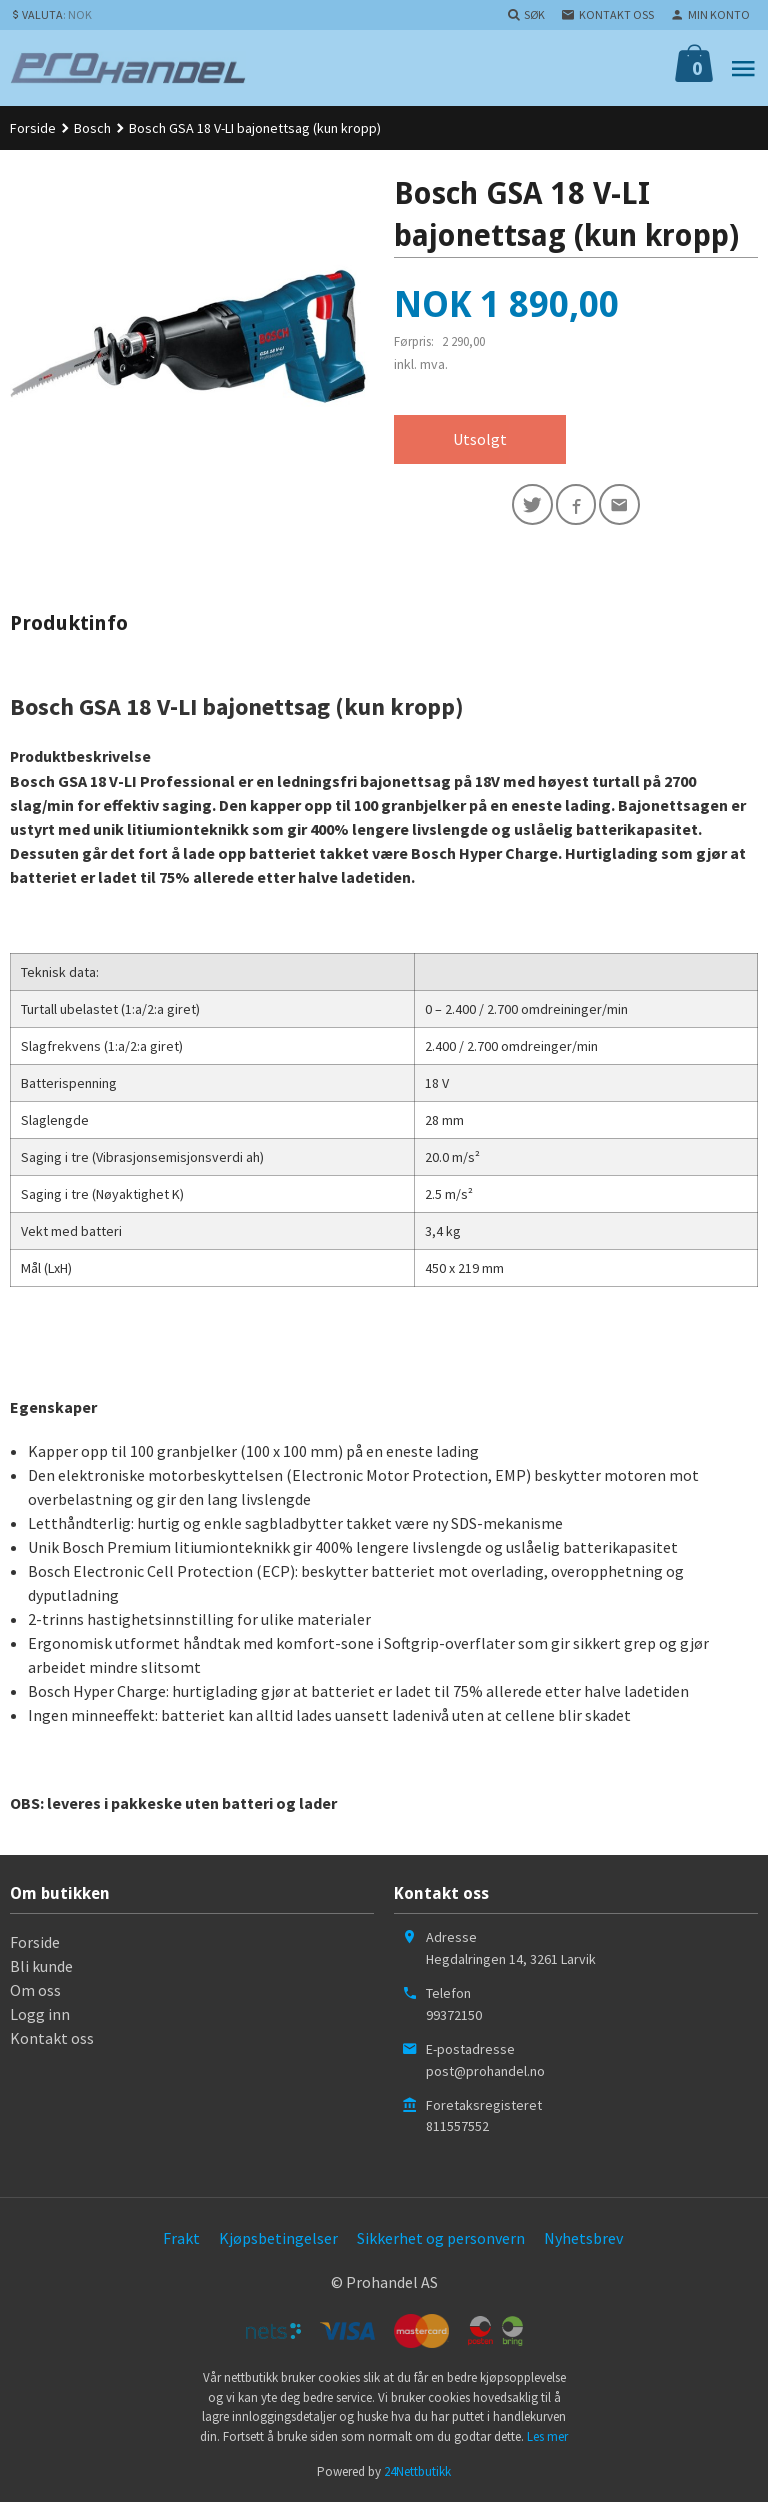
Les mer (547, 2436)
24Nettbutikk (417, 2472)
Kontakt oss (52, 2039)
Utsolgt (480, 440)
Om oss (35, 1991)
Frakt (181, 2239)
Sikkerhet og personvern (441, 2239)
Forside (33, 128)
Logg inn (40, 2015)
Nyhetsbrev (583, 2239)
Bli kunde (41, 1967)
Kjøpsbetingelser (278, 2239)
